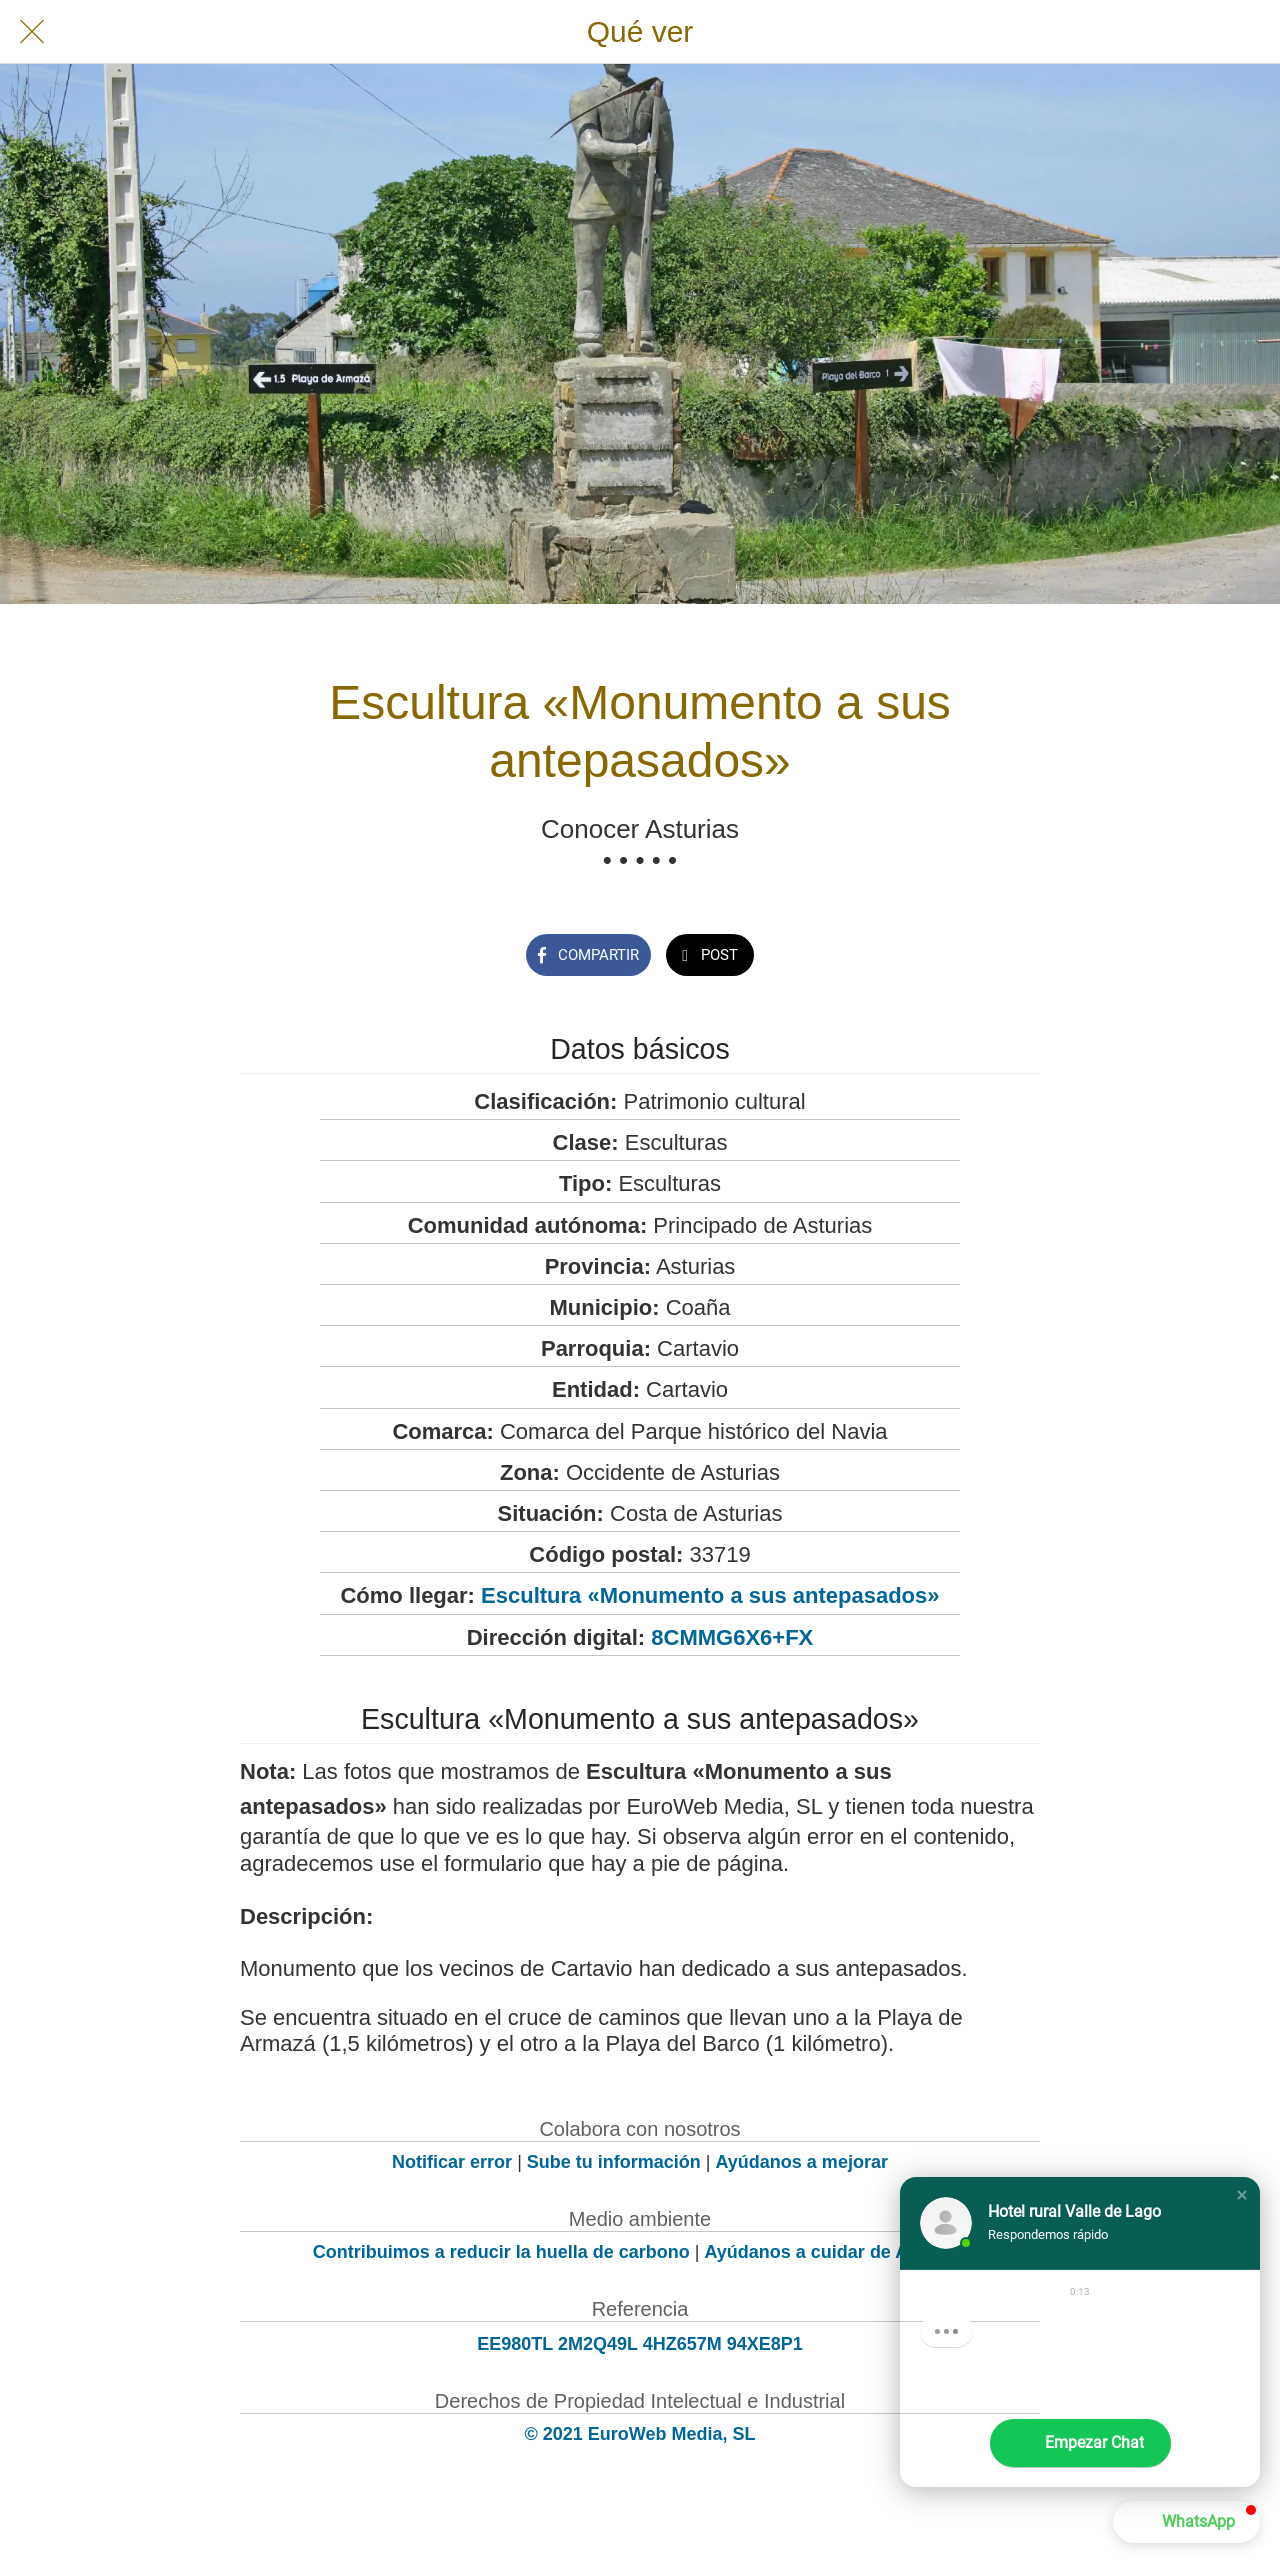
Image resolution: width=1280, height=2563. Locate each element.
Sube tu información (614, 2162)
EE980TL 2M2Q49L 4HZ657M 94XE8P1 (640, 2344)
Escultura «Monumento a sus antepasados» (710, 1595)
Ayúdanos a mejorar (802, 2162)
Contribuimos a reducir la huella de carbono (501, 2252)
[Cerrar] (32, 32)
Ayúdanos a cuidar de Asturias (836, 2252)
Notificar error (452, 2162)
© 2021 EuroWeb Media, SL (640, 2434)
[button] (1242, 2195)
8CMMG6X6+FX (732, 1637)
